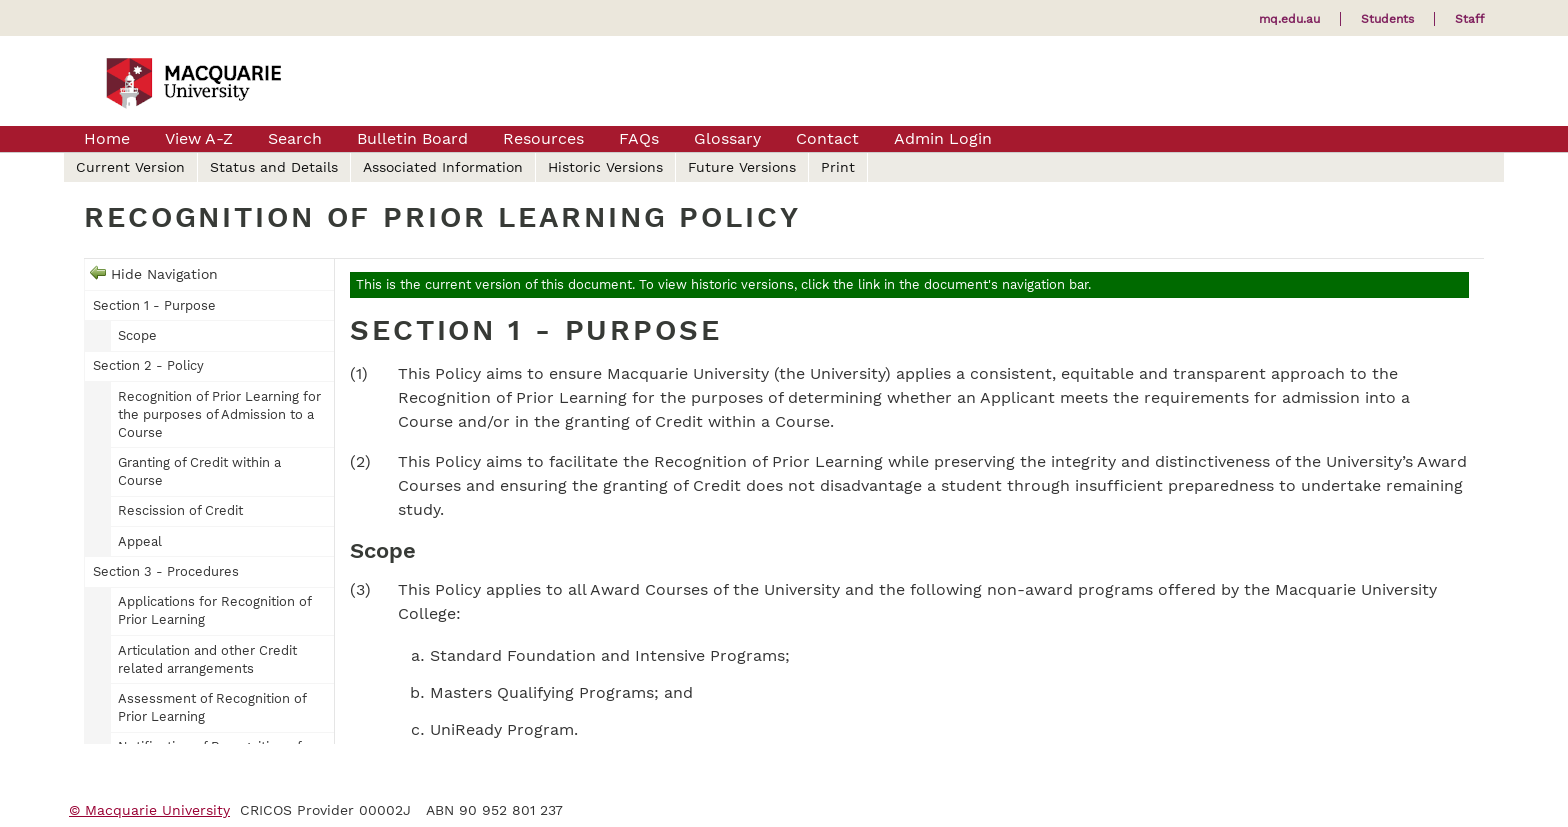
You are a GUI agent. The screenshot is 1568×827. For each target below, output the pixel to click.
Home (107, 138)
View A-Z (199, 138)
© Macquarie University (149, 810)
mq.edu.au (1289, 19)
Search (295, 138)
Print (838, 167)
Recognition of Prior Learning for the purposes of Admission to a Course (219, 414)
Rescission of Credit (180, 510)
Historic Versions (605, 167)
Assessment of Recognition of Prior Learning (212, 707)
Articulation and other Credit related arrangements (207, 659)
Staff (1469, 19)
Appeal (140, 541)
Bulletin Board (412, 138)
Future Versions (742, 167)
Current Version (130, 167)
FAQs (639, 138)
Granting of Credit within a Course (199, 471)
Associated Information (443, 167)
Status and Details (274, 167)
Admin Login (943, 138)
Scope (137, 335)
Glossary (727, 138)
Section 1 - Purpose (154, 305)
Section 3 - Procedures (166, 571)
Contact (827, 138)
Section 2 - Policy (148, 365)
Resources (543, 138)
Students (1387, 19)
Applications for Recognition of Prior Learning (214, 610)
